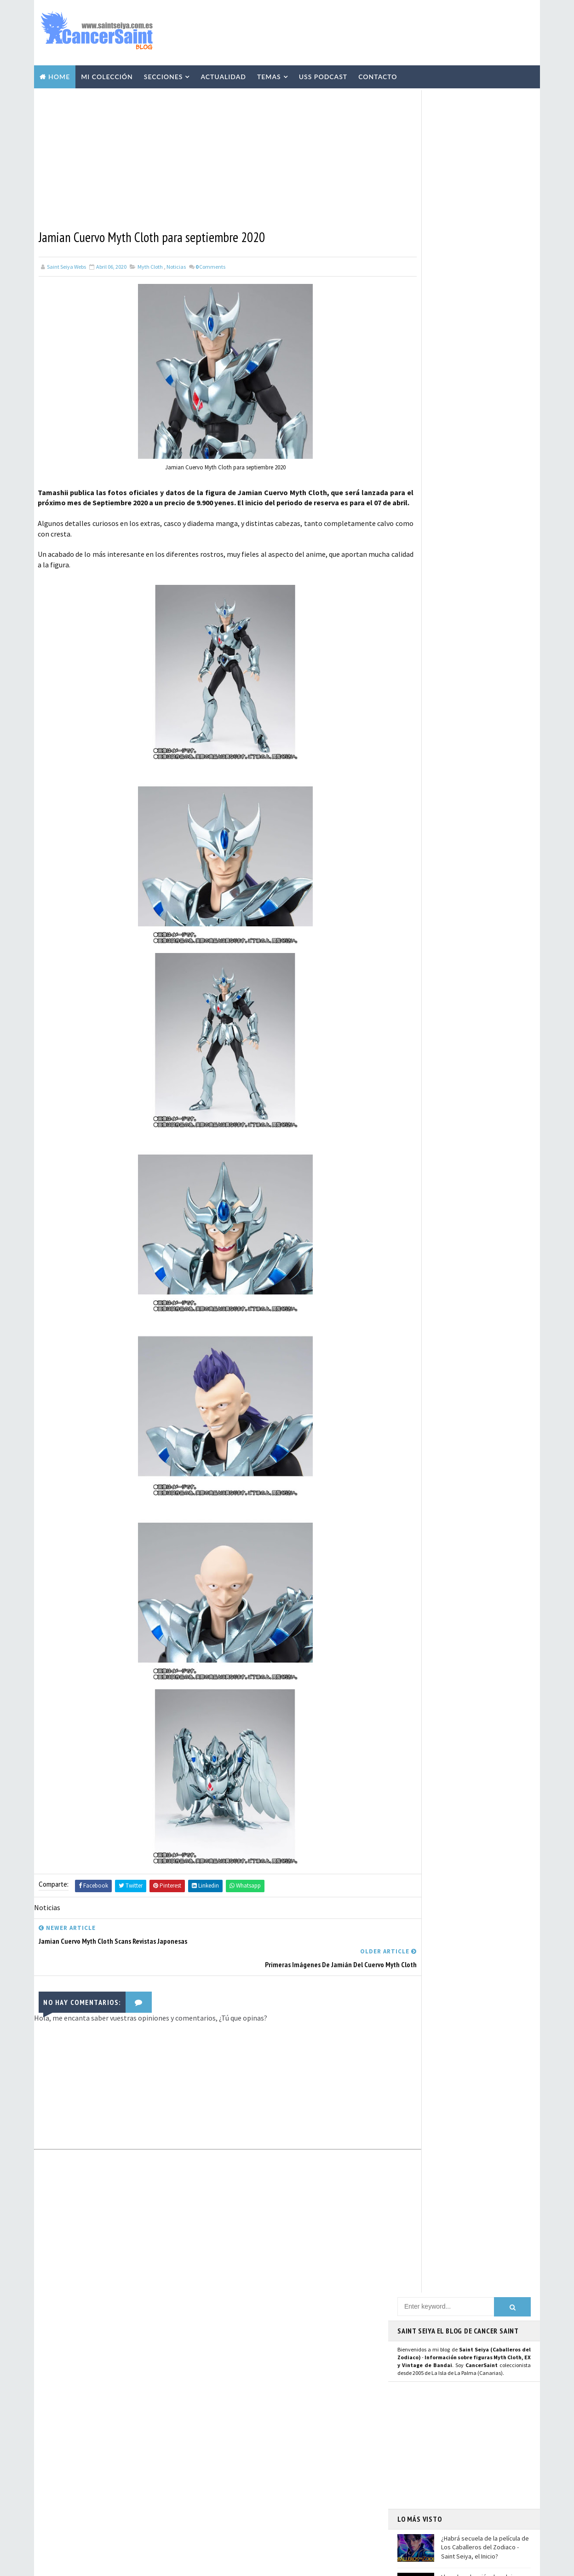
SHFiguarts (276, 2520)
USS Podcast (323, 74)
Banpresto (233, 2472)
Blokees (279, 2456)
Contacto (377, 74)
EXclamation (292, 2311)
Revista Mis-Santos (244, 2423)
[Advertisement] (367, 31)
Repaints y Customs (292, 2375)
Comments (210, 263)
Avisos (289, 2440)
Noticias (176, 263)
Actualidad (223, 74)
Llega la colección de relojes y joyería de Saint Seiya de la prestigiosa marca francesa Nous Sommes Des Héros (482, 384)
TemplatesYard (121, 2564)
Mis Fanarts (275, 2488)
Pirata (226, 2520)
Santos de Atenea (241, 2504)
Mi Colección (107, 74)
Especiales (232, 2391)
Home (59, 74)
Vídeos (289, 2359)
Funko (226, 2488)
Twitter (413, 934)
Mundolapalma (338, 2564)
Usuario (484, 924)
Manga (226, 2407)
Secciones (163, 74)
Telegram (416, 994)
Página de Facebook (432, 924)
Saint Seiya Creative (432, 1053)
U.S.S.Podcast (236, 2327)
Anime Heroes (236, 2440)
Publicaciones (282, 2407)
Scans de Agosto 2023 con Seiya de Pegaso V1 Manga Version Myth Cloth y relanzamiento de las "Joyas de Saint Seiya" (485, 431)
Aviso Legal (430, 2456)
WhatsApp (417, 1004)
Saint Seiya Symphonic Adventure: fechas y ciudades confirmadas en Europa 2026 (141, 2494)
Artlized (300, 2504)
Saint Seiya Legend (431, 1032)
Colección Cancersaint (249, 2343)
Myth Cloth (150, 263)
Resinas (228, 2375)
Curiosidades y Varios (303, 2391)
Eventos (229, 2456)
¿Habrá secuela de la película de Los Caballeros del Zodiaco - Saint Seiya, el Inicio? (485, 341)
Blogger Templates (227, 2564)
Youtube (414, 955)
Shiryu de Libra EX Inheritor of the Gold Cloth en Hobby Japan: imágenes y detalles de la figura (139, 2456)
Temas (269, 74)
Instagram (418, 945)
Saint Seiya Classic (430, 1043)
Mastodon (417, 965)
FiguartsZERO (291, 2472)
